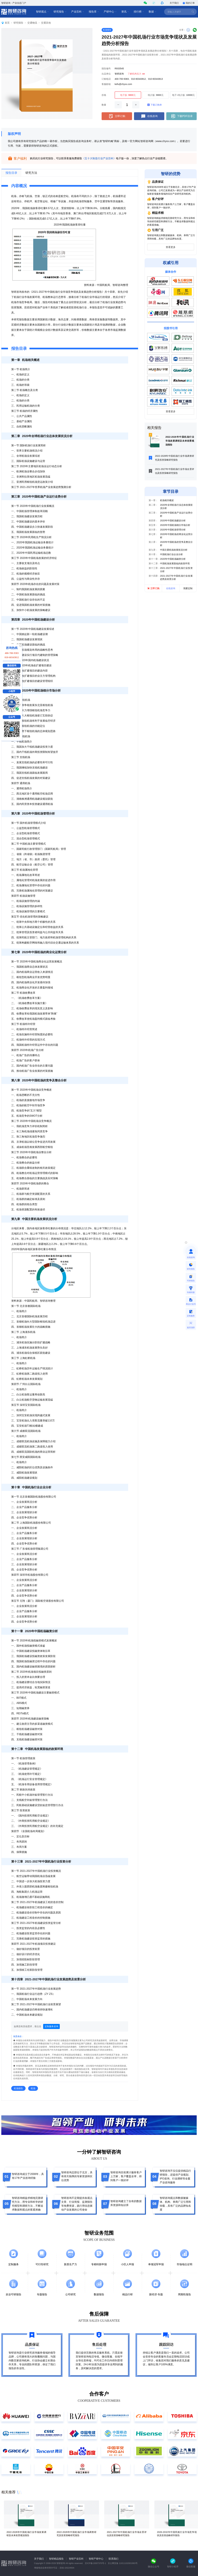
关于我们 (174, 3)
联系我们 (113, 2558)
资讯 (125, 11)
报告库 (94, 11)
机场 (33, 2088)
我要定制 (187, 588)
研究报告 (60, 11)
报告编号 (106, 68)
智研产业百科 (76, 2558)
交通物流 (32, 22)
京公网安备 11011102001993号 (123, 2563)
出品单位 (106, 73)
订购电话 (106, 79)
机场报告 (107, 30)
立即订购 (116, 116)
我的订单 (189, 3)
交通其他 (46, 22)
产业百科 (77, 11)
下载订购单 (154, 105)
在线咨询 (149, 116)
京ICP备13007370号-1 (95, 2563)
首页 (7, 22)
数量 (104, 104)
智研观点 (42, 11)
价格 (104, 95)
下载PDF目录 (181, 116)
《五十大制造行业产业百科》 (99, 158)
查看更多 (171, 247)
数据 (152, 11)
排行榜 (139, 11)
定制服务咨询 (51, 2026)
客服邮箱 (106, 84)
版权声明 (14, 134)
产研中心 (110, 11)
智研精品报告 (56, 2558)
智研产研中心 (96, 2558)
